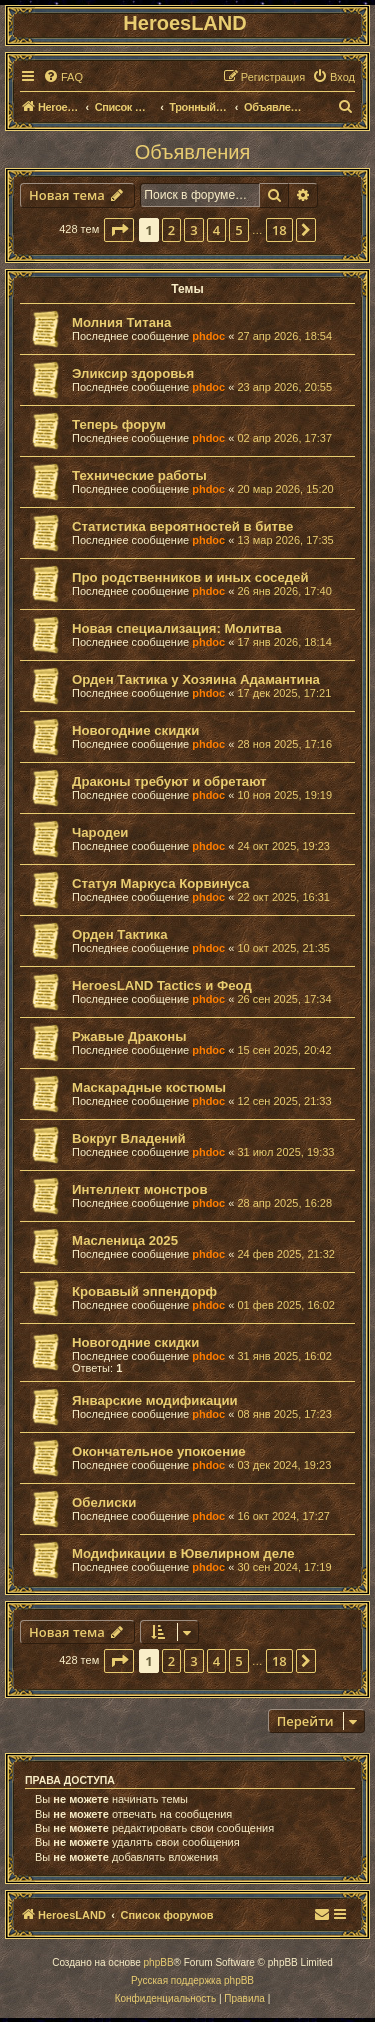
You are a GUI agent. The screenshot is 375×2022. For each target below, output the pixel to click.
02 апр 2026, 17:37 (284, 438)
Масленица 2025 (125, 1240)
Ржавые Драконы (129, 1036)
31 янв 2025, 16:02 (284, 1356)
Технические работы (139, 475)
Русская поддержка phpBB (192, 1980)
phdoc (208, 336)
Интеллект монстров (140, 1189)
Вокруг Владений (129, 1138)
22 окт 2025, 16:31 (283, 897)
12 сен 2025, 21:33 (284, 1101)
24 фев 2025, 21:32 (285, 1254)
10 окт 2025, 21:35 (283, 948)
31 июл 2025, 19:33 (285, 1152)
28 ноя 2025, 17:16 (284, 744)
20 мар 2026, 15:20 (285, 489)
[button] (119, 230)
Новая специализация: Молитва (176, 628)
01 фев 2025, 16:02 (285, 1305)
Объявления (193, 152)
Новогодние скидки (135, 730)
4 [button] (216, 230)
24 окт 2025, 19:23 (283, 846)
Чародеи (100, 832)
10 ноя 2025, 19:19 (284, 795)
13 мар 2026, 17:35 (285, 540)
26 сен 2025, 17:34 (284, 999)
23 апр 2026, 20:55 (284, 387)
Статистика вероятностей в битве (182, 526)
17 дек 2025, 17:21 (284, 693)
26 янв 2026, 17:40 (284, 591)
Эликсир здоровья (133, 373)
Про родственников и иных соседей (190, 577)
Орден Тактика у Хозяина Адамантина (196, 679)
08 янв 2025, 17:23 (284, 1414)
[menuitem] (63, 77)
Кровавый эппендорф (144, 1291)
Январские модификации (155, 1400)
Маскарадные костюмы (149, 1087)
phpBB (159, 1962)
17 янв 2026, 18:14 (284, 642)
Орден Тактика (119, 934)
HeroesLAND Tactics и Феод (162, 985)
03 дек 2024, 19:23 (284, 1465)
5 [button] (238, 230)
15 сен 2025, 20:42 (284, 1050)
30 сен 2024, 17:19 (284, 1567)
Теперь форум (119, 424)
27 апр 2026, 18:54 (284, 336)
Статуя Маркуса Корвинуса (160, 883)
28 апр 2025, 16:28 (284, 1203)
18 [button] (279, 230)
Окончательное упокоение (159, 1451)
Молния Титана (121, 322)
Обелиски (104, 1502)
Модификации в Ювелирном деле (183, 1553)
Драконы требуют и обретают (169, 781)
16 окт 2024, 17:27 (283, 1516)
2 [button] (171, 230)
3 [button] (193, 230)
